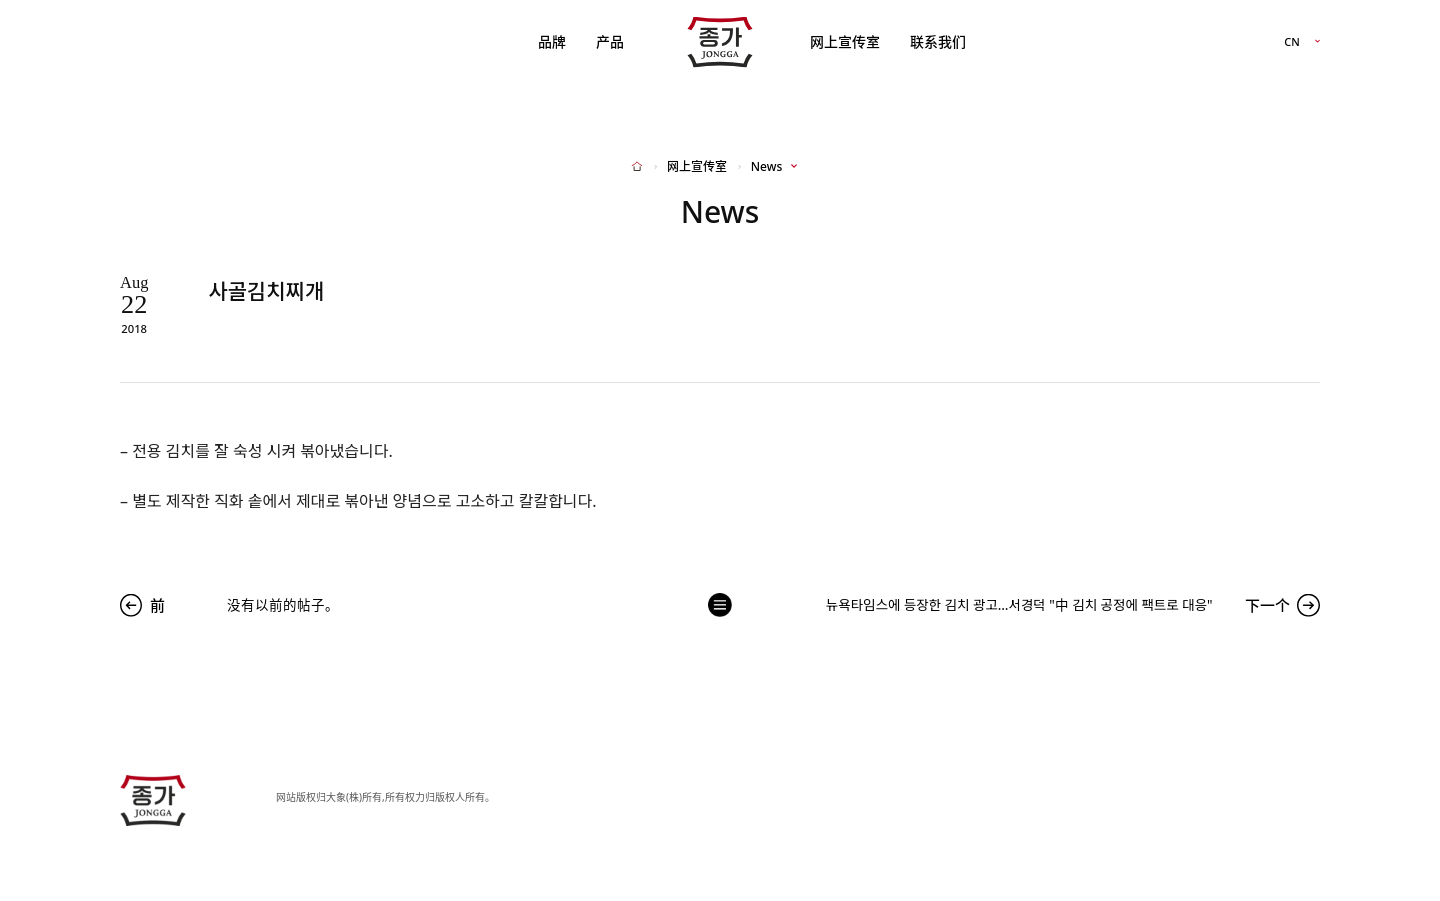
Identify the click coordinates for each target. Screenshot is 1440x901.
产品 (610, 41)
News (766, 167)
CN (1292, 42)
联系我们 (938, 41)
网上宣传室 (845, 41)
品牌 (552, 41)
